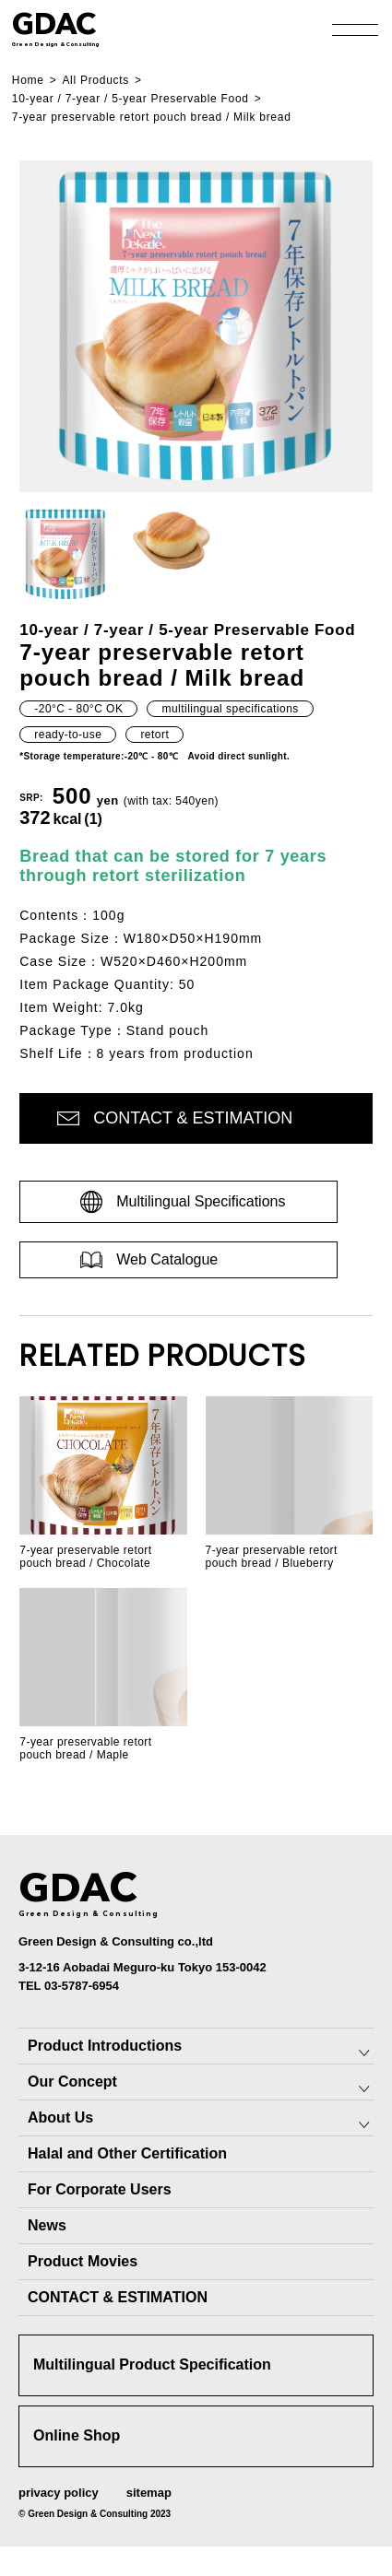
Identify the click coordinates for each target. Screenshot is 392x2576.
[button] (65, 554)
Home (28, 80)
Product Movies (82, 2261)
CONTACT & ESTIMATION (118, 2297)
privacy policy (58, 2493)
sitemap (149, 2493)
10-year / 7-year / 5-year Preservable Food (130, 98)
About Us (60, 2117)
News (47, 2225)
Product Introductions (105, 2045)
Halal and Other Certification (127, 2153)
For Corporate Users (100, 2189)
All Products (95, 80)
